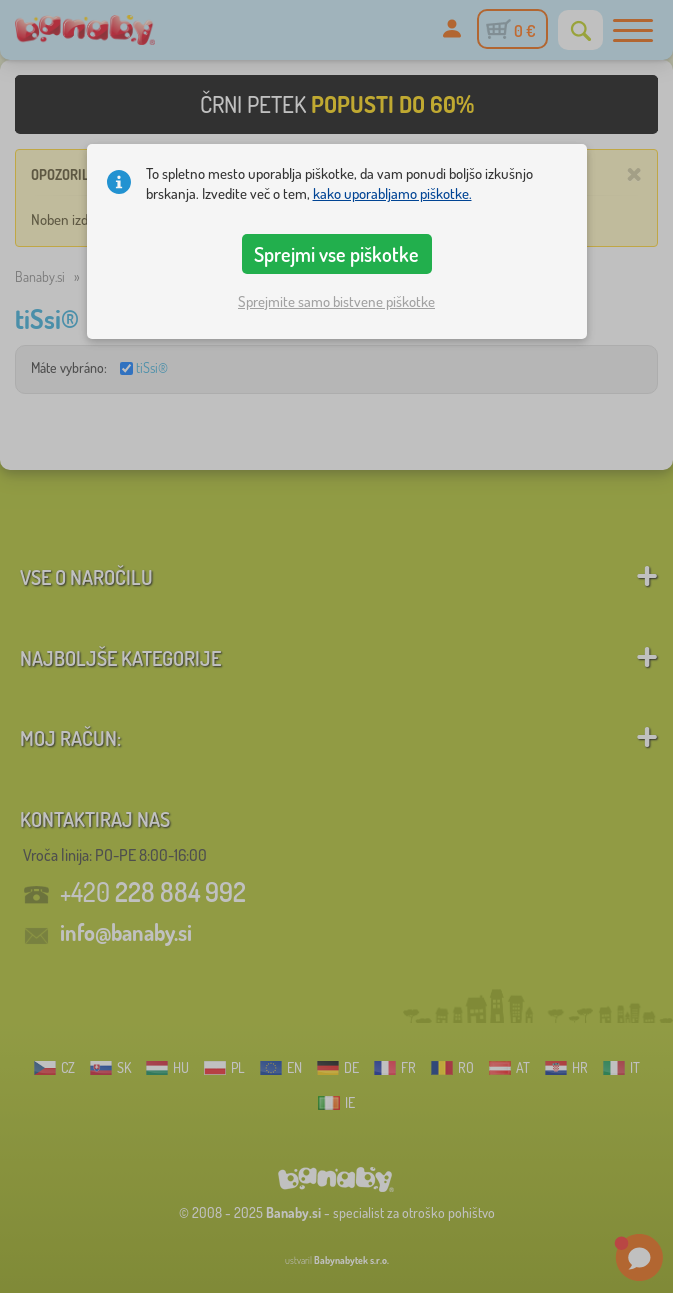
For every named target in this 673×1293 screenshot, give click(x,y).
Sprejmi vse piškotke (336, 254)
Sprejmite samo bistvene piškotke (336, 301)
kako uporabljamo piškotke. (392, 193)
